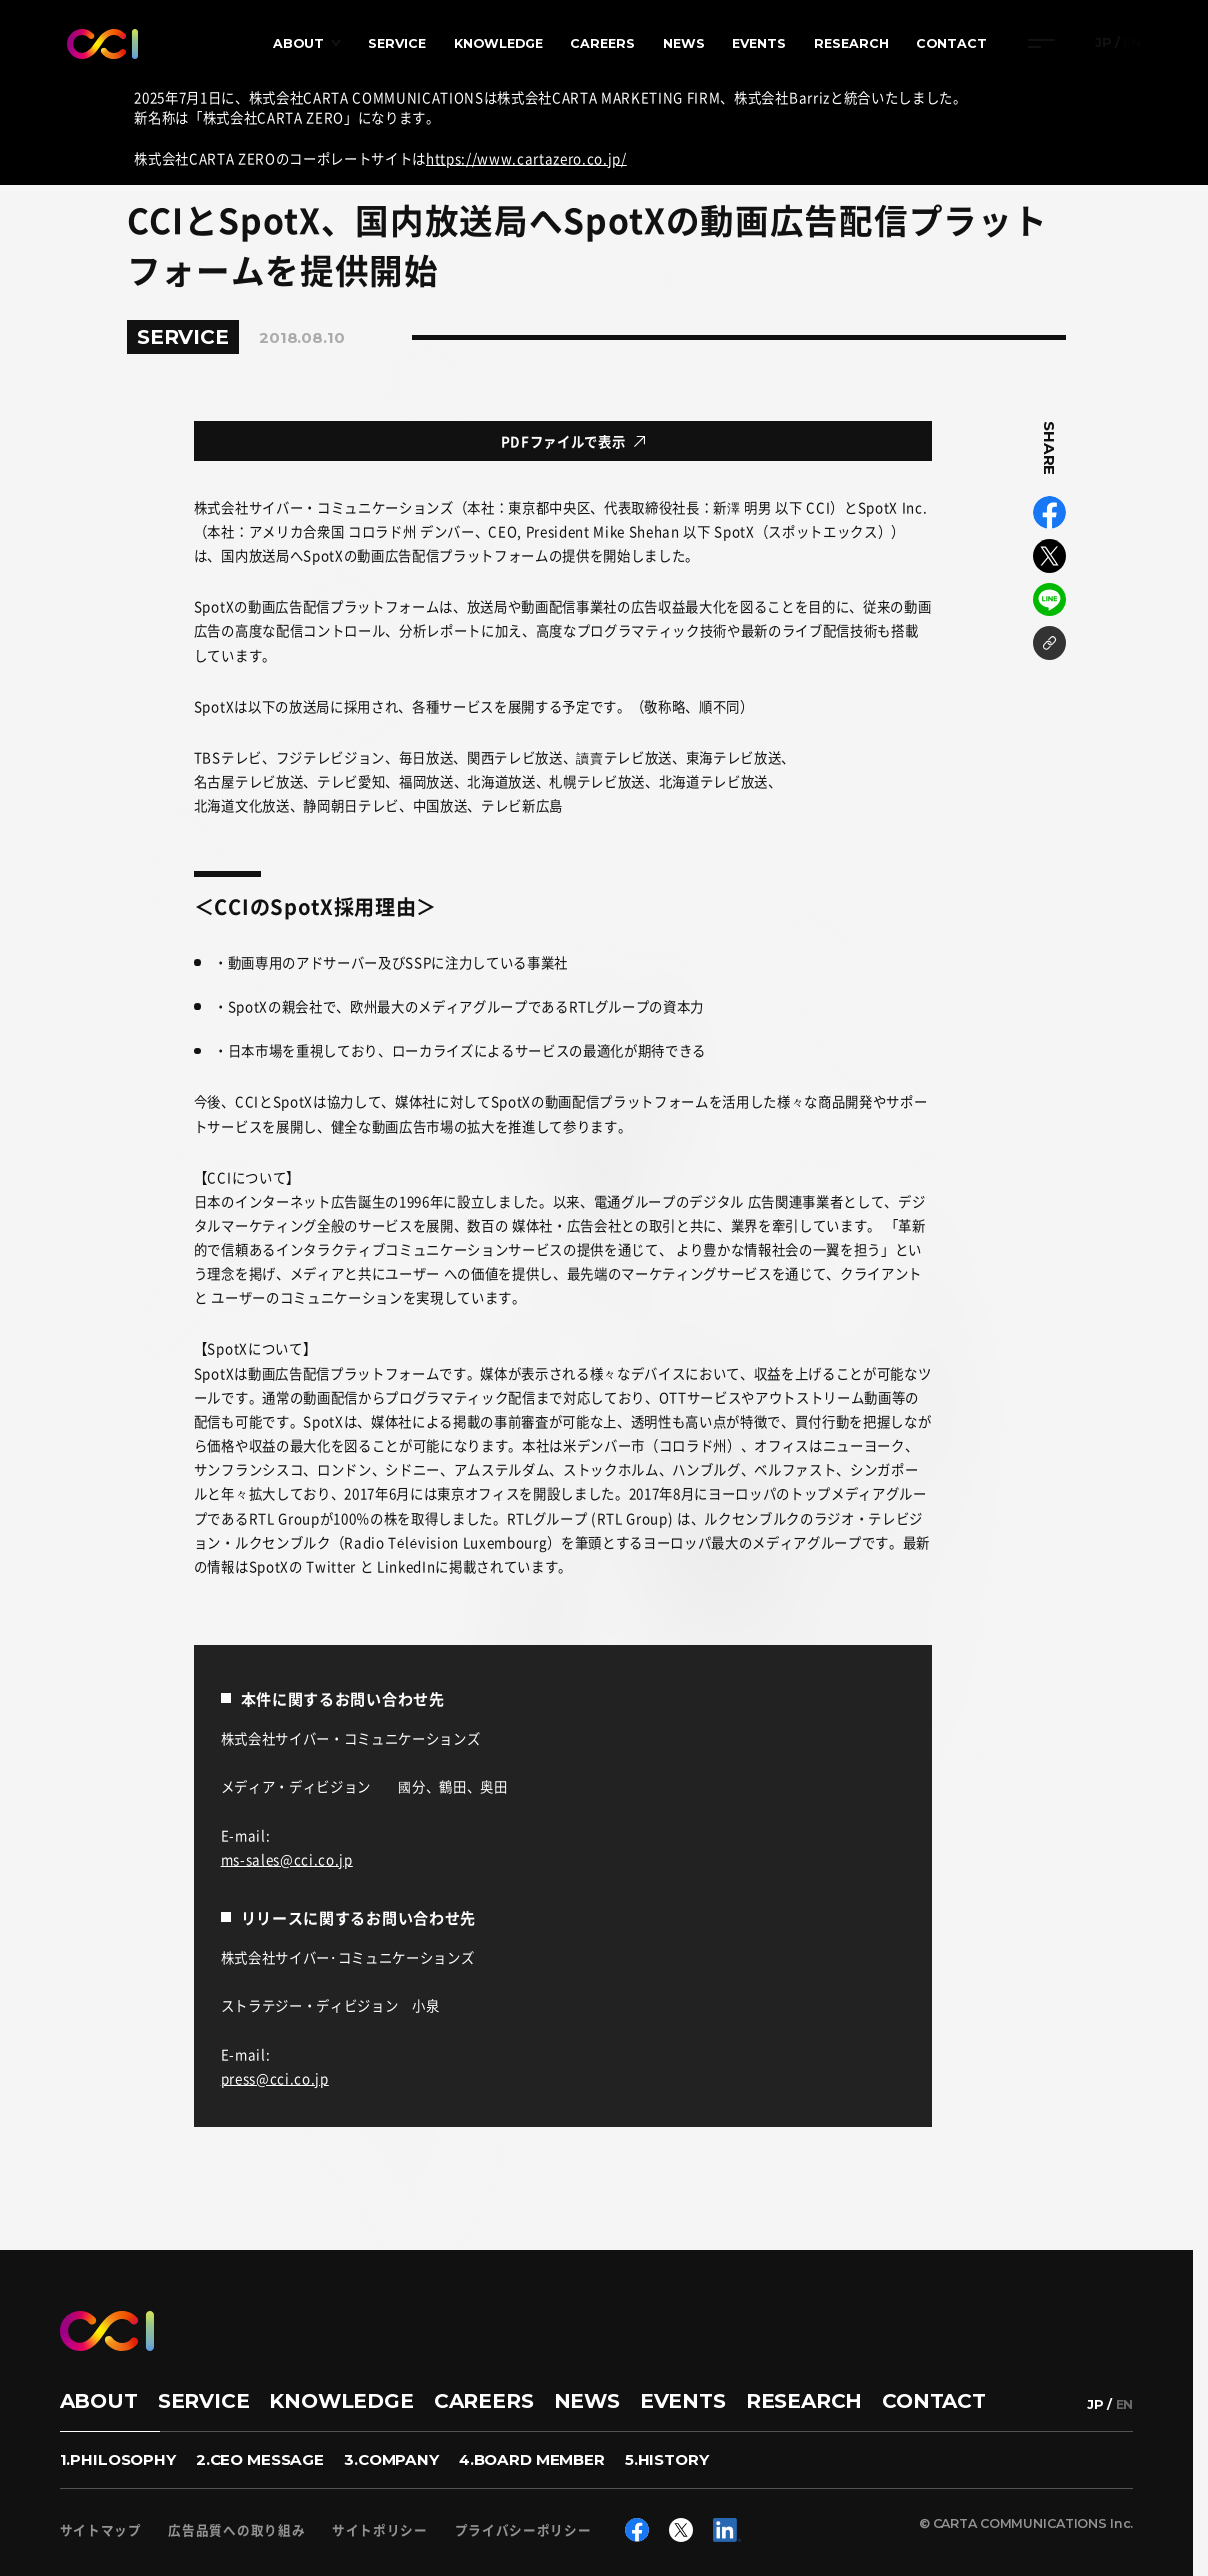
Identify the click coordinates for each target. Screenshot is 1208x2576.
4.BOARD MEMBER (532, 2459)
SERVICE (397, 43)
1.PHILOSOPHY (118, 2459)
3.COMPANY (391, 2459)
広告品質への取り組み (236, 2530)
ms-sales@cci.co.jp (287, 1859)
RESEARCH (851, 43)
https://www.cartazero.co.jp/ (526, 158)
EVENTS (759, 43)
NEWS (684, 43)
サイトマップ (101, 2530)
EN (1132, 43)
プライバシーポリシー (523, 2530)
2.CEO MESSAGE (260, 2459)
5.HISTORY (667, 2459)
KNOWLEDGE (498, 43)
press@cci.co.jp (275, 2078)
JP (1103, 43)
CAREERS (602, 43)
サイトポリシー (380, 2530)
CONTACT (951, 43)
